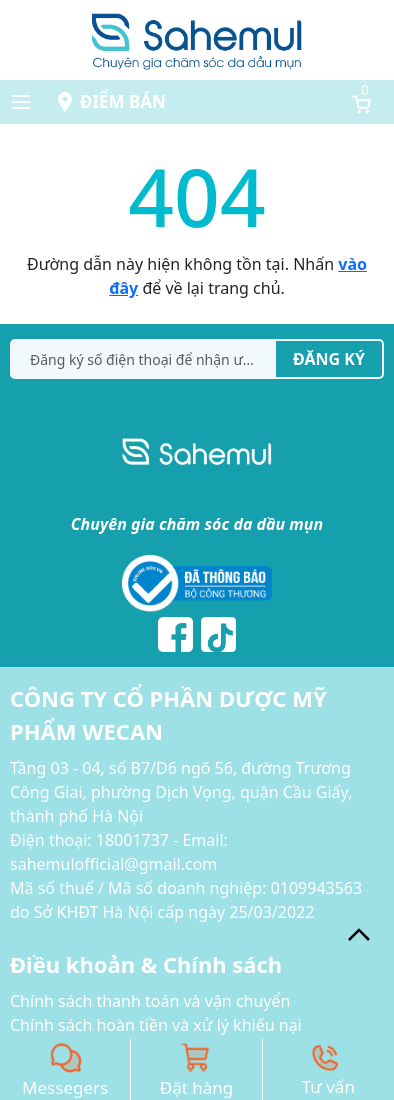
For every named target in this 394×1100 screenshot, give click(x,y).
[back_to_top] (359, 935)
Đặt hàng (197, 1087)
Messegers (65, 1087)
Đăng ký (329, 359)
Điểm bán (123, 101)
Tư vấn (328, 1086)
